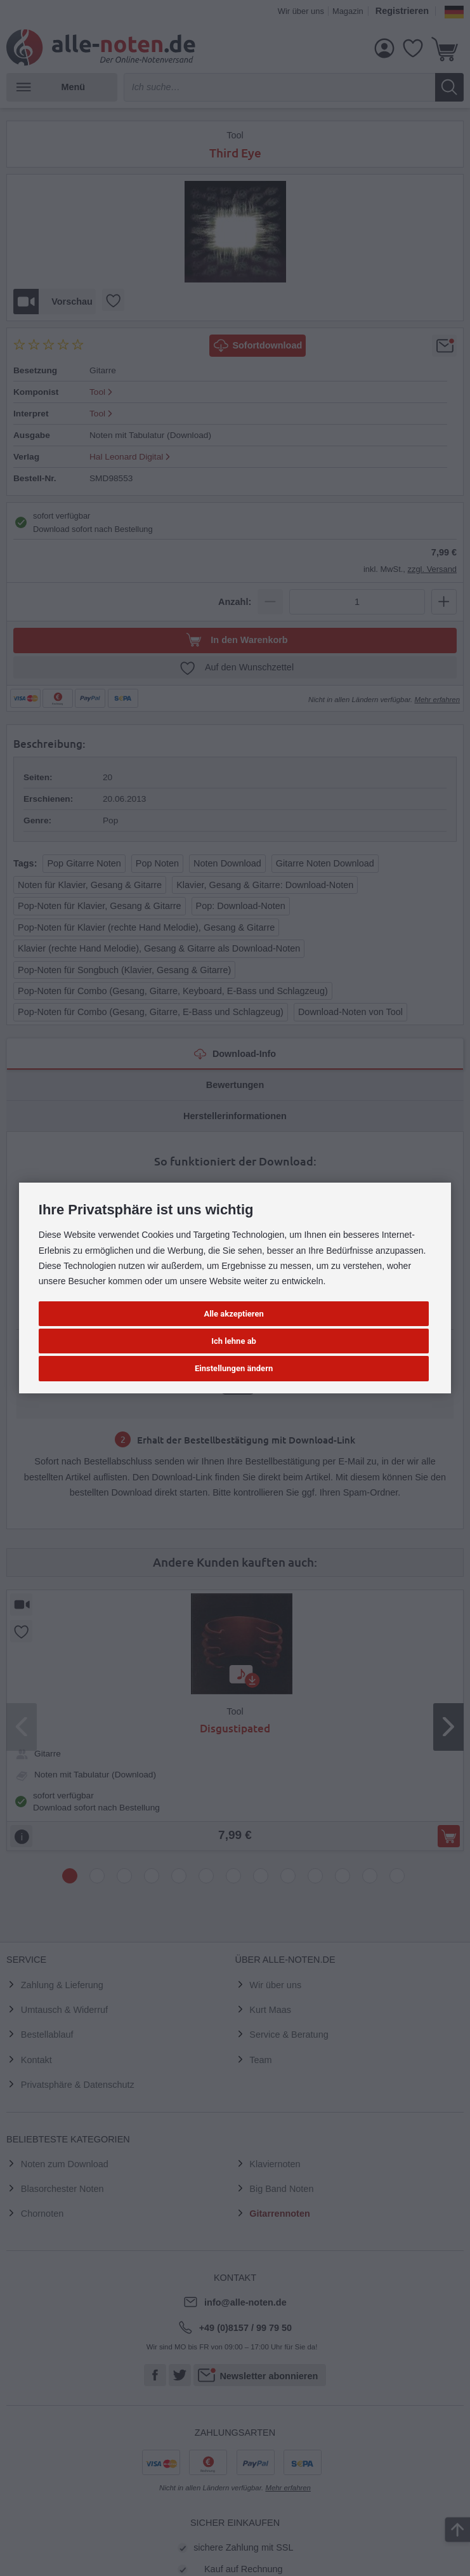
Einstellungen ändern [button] (234, 1368)
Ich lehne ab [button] (233, 1341)
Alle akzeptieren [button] (233, 1313)
